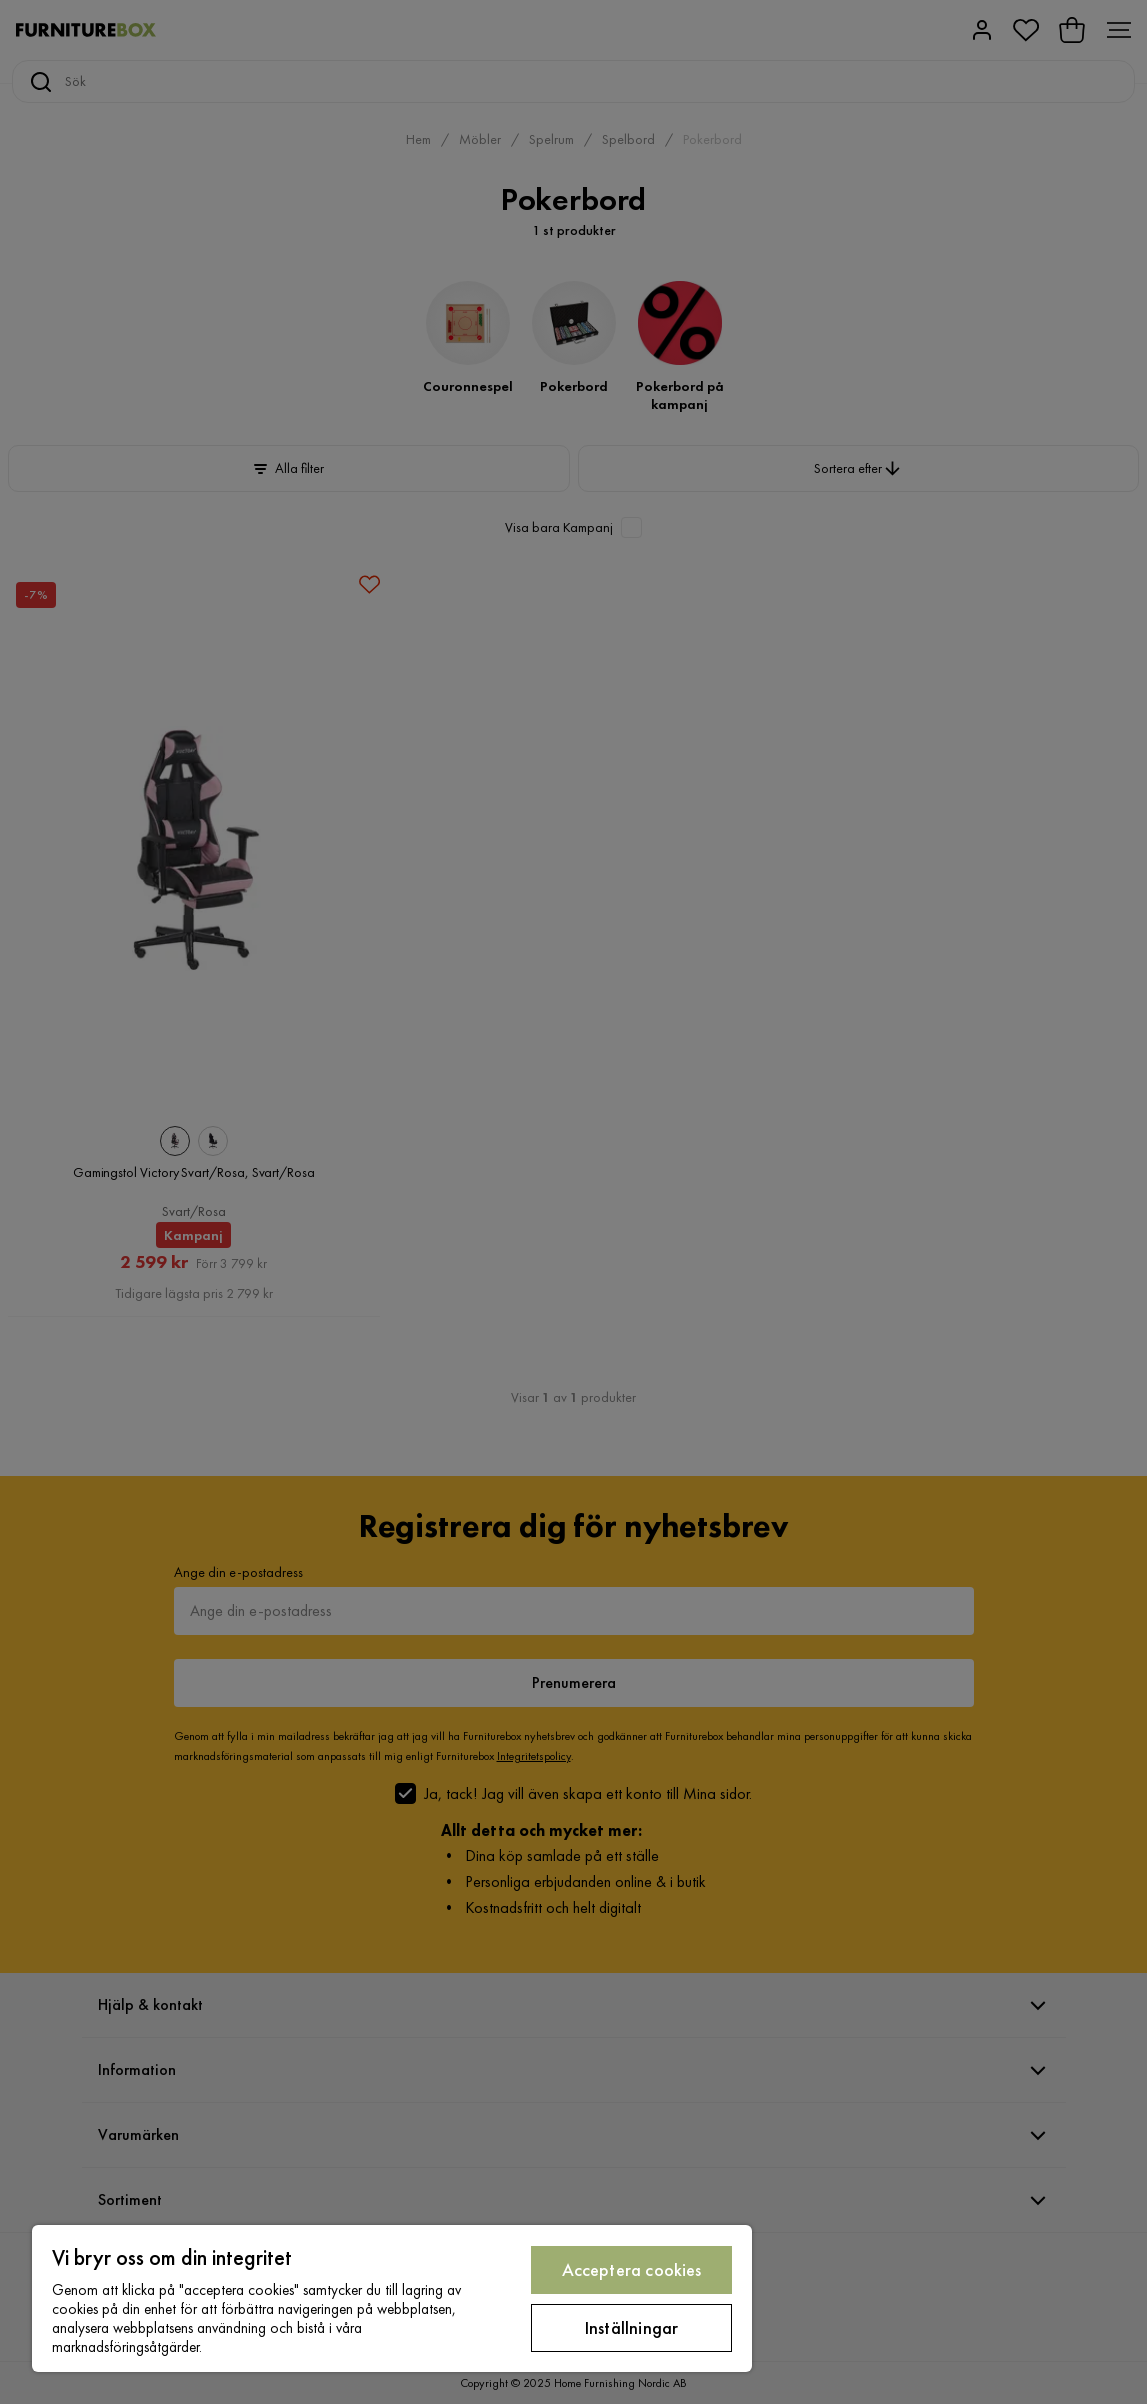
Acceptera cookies (632, 2269)
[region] (392, 2298)
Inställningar (631, 2327)
